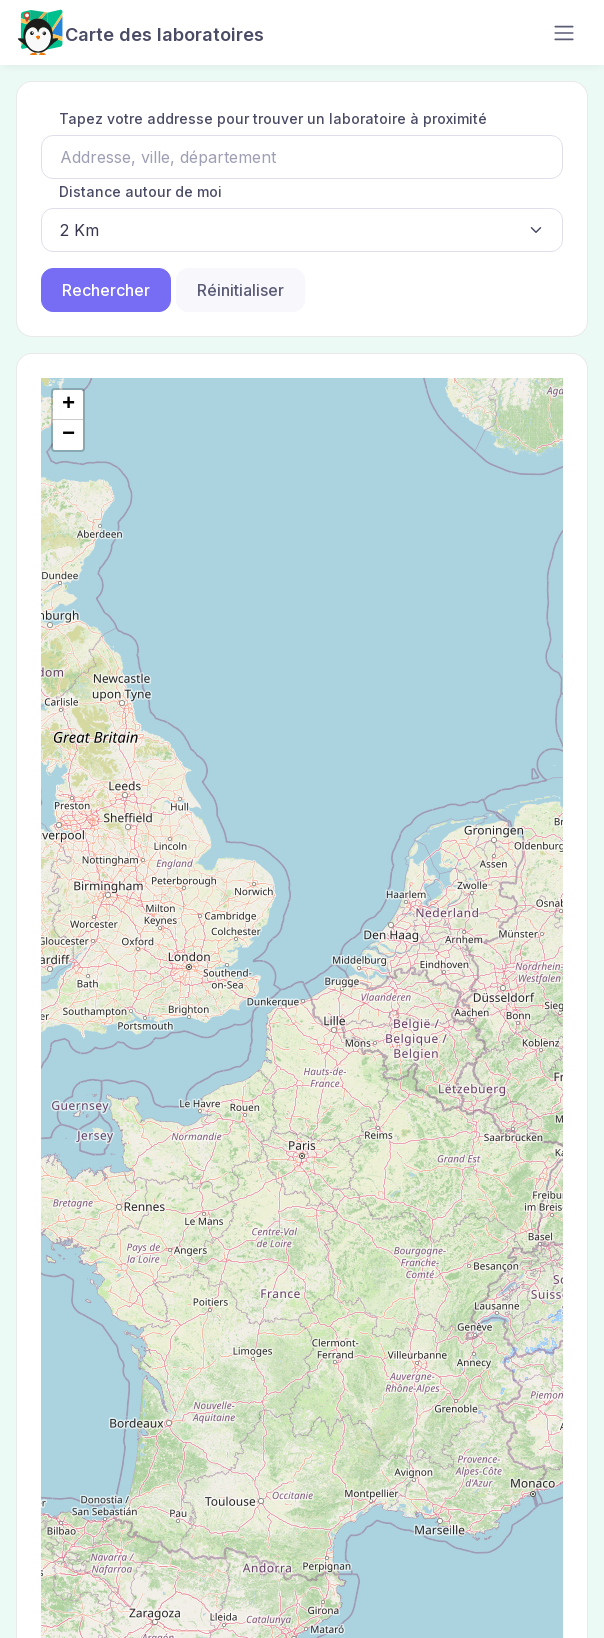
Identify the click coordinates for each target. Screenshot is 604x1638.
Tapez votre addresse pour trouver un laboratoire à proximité (273, 118)
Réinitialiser (240, 290)
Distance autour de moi (140, 191)
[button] (68, 405)
